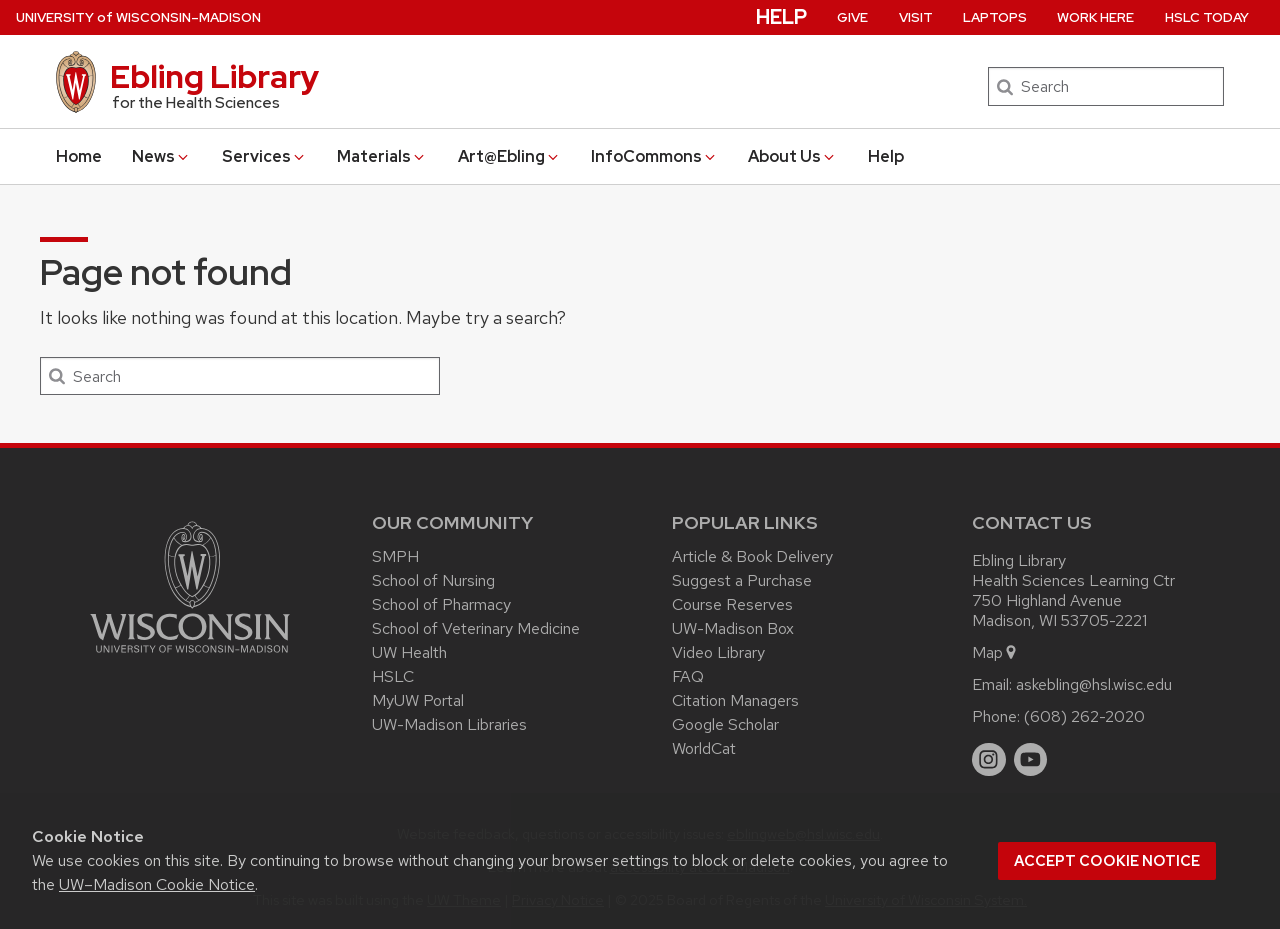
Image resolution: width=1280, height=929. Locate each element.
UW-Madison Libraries (449, 724)
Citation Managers (735, 700)
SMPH (395, 556)
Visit (916, 17)
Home (79, 156)
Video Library (718, 652)
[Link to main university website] (190, 656)
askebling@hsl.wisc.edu (1094, 684)
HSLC (393, 676)
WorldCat (704, 748)
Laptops (995, 17)
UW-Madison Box (733, 628)
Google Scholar (725, 724)
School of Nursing (433, 580)
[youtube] (1031, 760)
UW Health (409, 652)
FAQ (688, 676)
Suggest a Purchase (742, 580)
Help (886, 156)
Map (995, 652)
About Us (792, 156)
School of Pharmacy (441, 604)
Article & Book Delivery (752, 556)
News (161, 156)
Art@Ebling (509, 156)
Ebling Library (214, 76)
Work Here (1095, 17)
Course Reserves (732, 604)
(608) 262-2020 (1084, 716)
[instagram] (989, 760)
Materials (382, 156)
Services (264, 156)
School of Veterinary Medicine (476, 628)
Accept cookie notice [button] (1107, 861)
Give (852, 17)
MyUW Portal (418, 700)
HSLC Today (1207, 17)
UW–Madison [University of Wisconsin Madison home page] (138, 17)
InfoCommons (654, 156)
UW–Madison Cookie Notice (157, 884)
